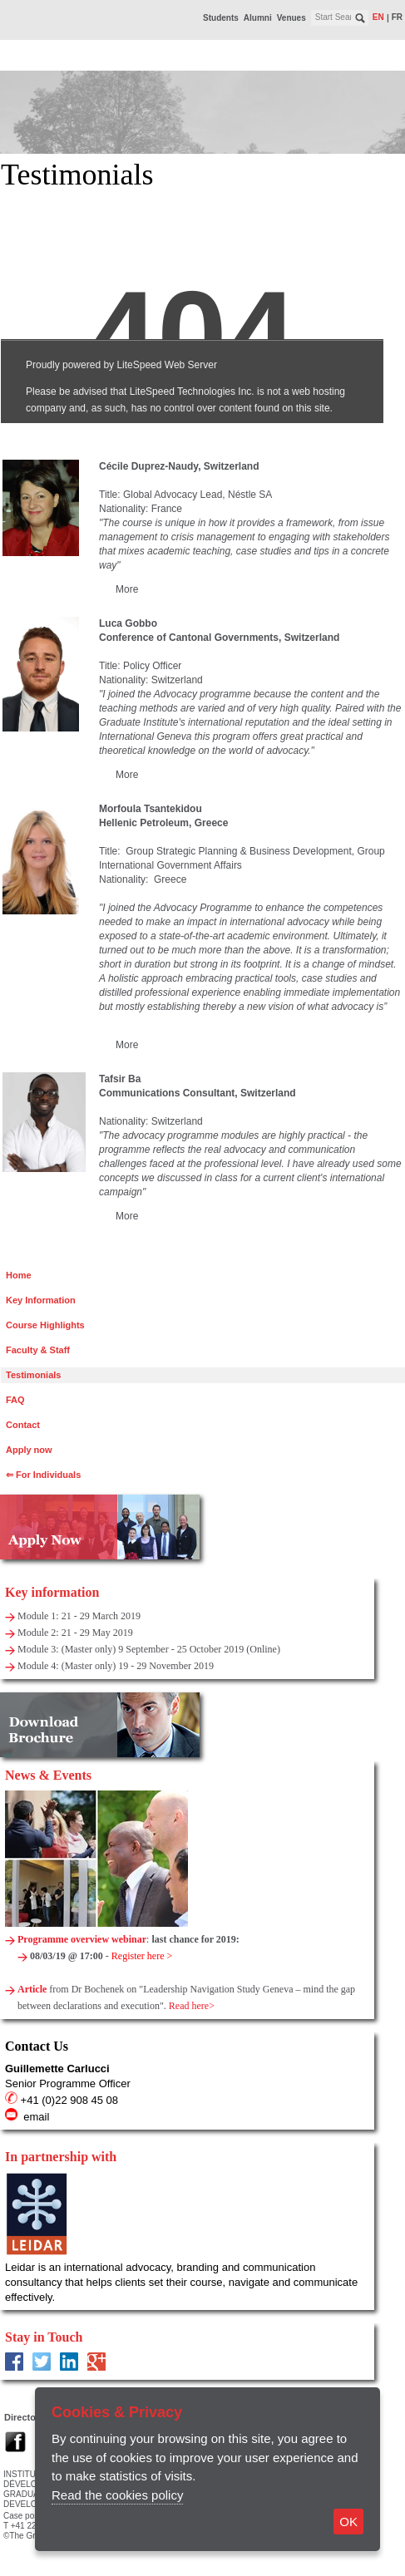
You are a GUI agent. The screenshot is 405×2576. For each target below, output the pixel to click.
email (36, 2117)
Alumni (258, 17)
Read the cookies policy (117, 2495)
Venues (291, 17)
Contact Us (36, 2046)
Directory (24, 2417)
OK (348, 2521)
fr (397, 17)
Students (221, 17)
